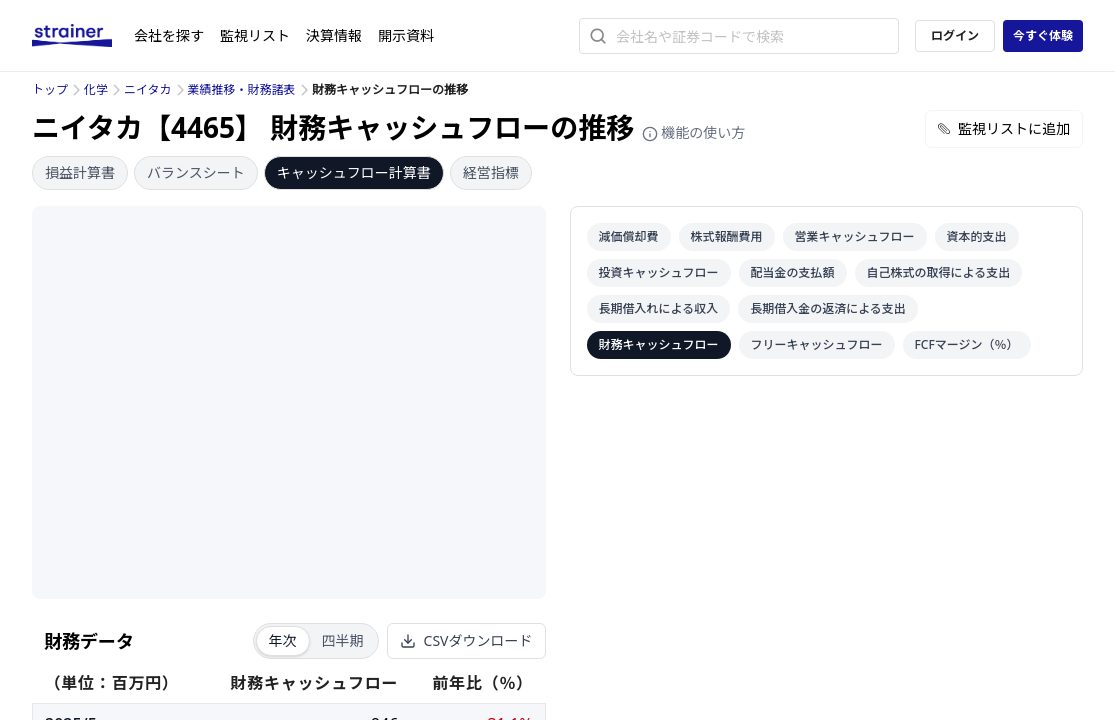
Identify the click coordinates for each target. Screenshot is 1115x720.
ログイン (955, 35)
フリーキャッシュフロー (817, 344)
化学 (96, 89)
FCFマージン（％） (967, 344)
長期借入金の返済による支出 (828, 308)
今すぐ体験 (1043, 35)
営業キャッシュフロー (855, 236)
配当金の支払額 (793, 272)
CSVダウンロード (466, 640)
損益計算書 (80, 172)
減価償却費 (629, 236)
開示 (406, 35)
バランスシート (196, 172)
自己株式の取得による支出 (939, 272)
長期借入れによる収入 (659, 308)
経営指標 (491, 172)
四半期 (343, 640)
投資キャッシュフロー (659, 272)
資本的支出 (977, 236)
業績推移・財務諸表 (242, 89)
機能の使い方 (694, 132)
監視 (255, 35)
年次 (283, 640)
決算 (334, 35)
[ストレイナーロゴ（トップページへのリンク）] (83, 36)
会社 (169, 35)
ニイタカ (148, 89)
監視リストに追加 (1004, 128)
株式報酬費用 (727, 236)
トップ (50, 89)
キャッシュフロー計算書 (354, 172)
